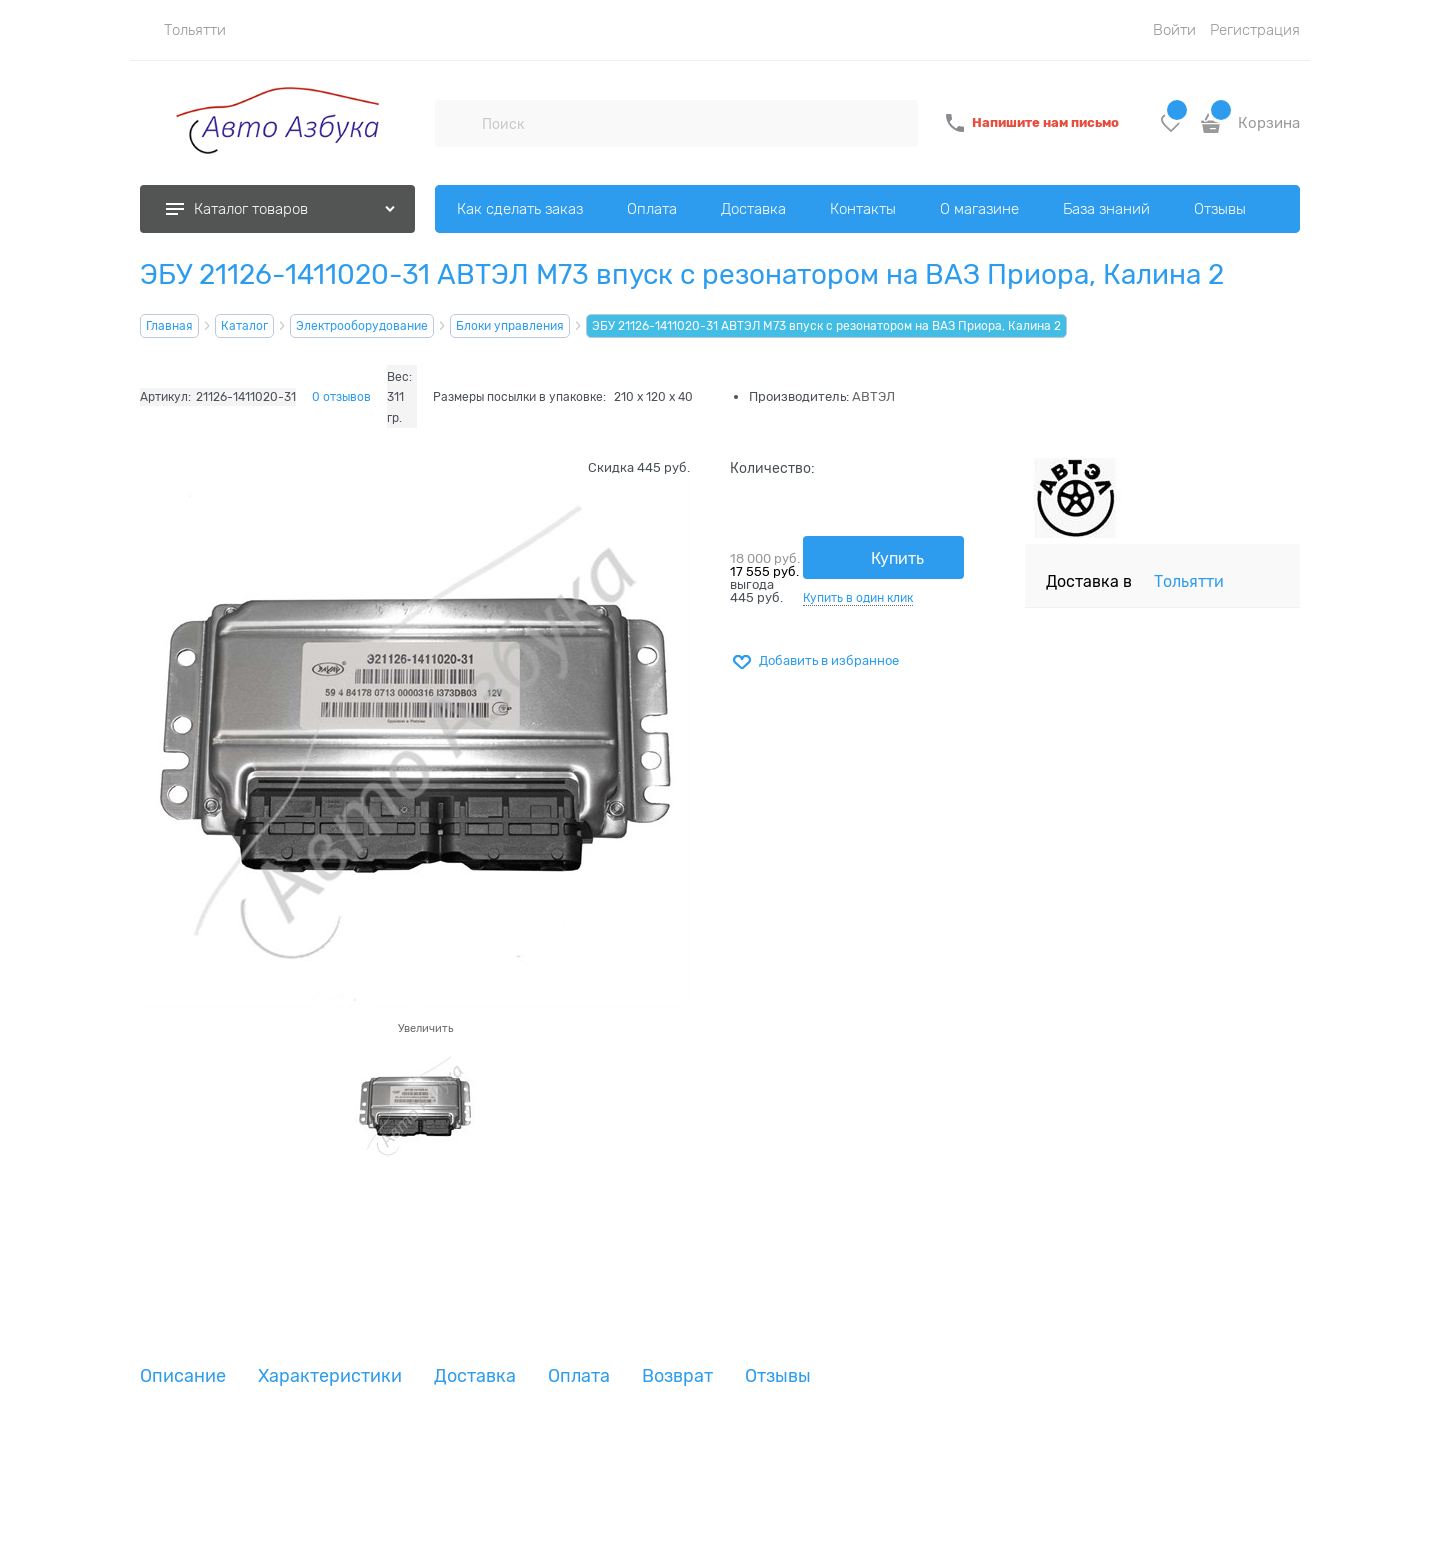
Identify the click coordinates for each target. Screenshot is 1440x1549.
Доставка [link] (475, 1376)
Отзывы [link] (778, 1376)
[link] (183, 30)
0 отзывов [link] (341, 397)
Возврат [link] (677, 1376)
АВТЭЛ (873, 396)
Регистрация (1255, 30)
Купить (897, 559)
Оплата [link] (579, 1376)
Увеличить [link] (425, 1028)
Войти (1174, 30)
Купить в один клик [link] (858, 598)
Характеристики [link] (330, 1376)
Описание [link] (183, 1376)
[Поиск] (458, 123)
